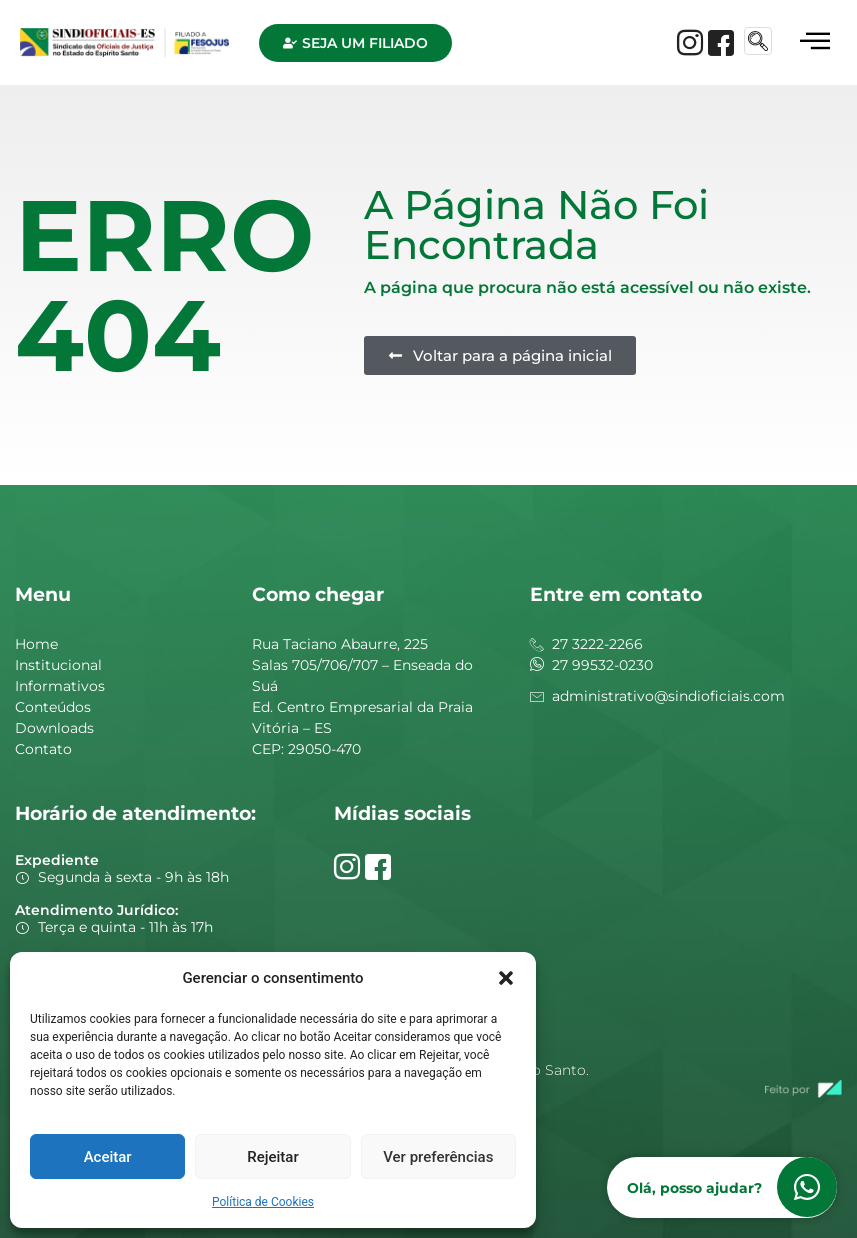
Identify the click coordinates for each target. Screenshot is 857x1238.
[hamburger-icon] (814, 42)
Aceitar (108, 1157)
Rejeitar (272, 1157)
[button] (506, 978)
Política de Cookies (263, 1202)
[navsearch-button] (758, 41)
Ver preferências (438, 1157)
